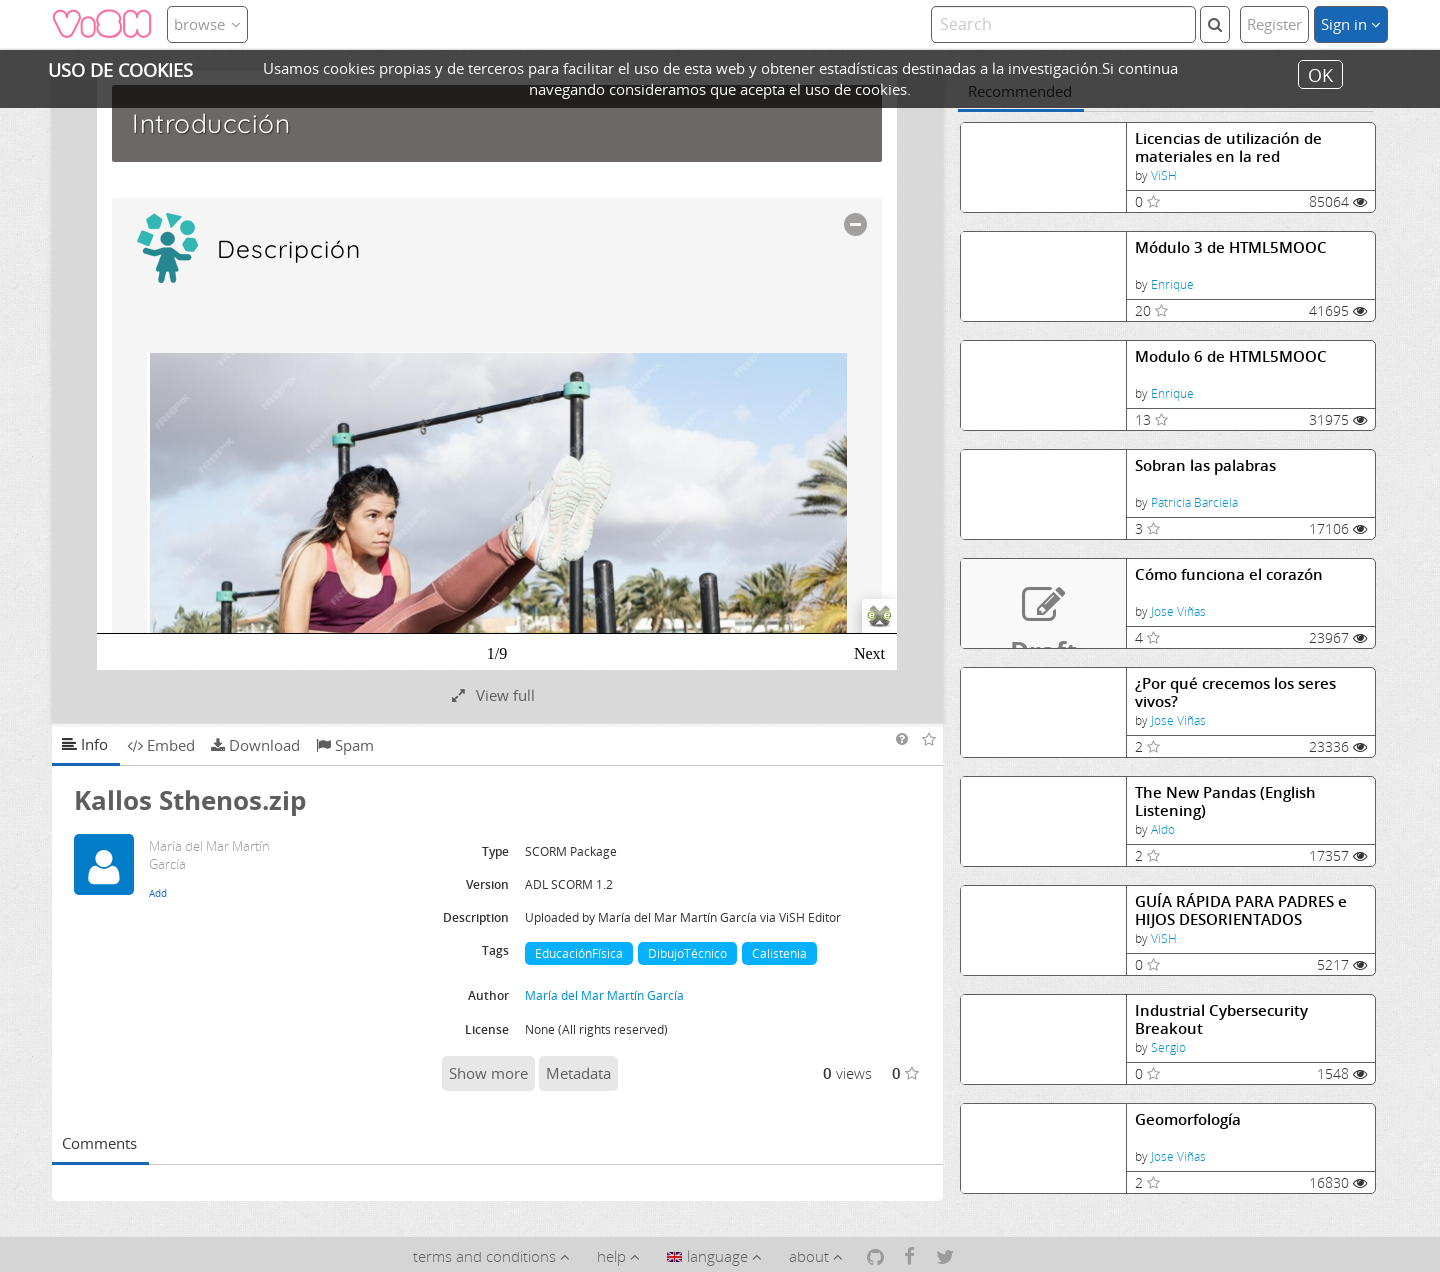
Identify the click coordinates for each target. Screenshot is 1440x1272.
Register (1274, 24)
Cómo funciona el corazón (1229, 574)
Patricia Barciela (1194, 502)
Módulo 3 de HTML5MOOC (1231, 247)
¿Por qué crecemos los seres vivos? (1235, 692)
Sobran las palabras (1205, 465)
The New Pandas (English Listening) (1225, 801)
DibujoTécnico (687, 953)
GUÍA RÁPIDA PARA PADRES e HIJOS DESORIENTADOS (1241, 910)
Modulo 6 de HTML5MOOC (1231, 356)
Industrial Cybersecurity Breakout (1221, 1019)
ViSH (1164, 175)
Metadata (578, 1073)
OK (1320, 74)
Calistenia (779, 953)
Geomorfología (1188, 1119)
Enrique (1172, 284)
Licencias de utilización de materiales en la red (1228, 147)
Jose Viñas (1178, 611)
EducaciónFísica (579, 953)
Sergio (1168, 1047)
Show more (488, 1073)
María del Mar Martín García (604, 995)
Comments (99, 1143)
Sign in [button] (1351, 24)
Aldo (1163, 829)
